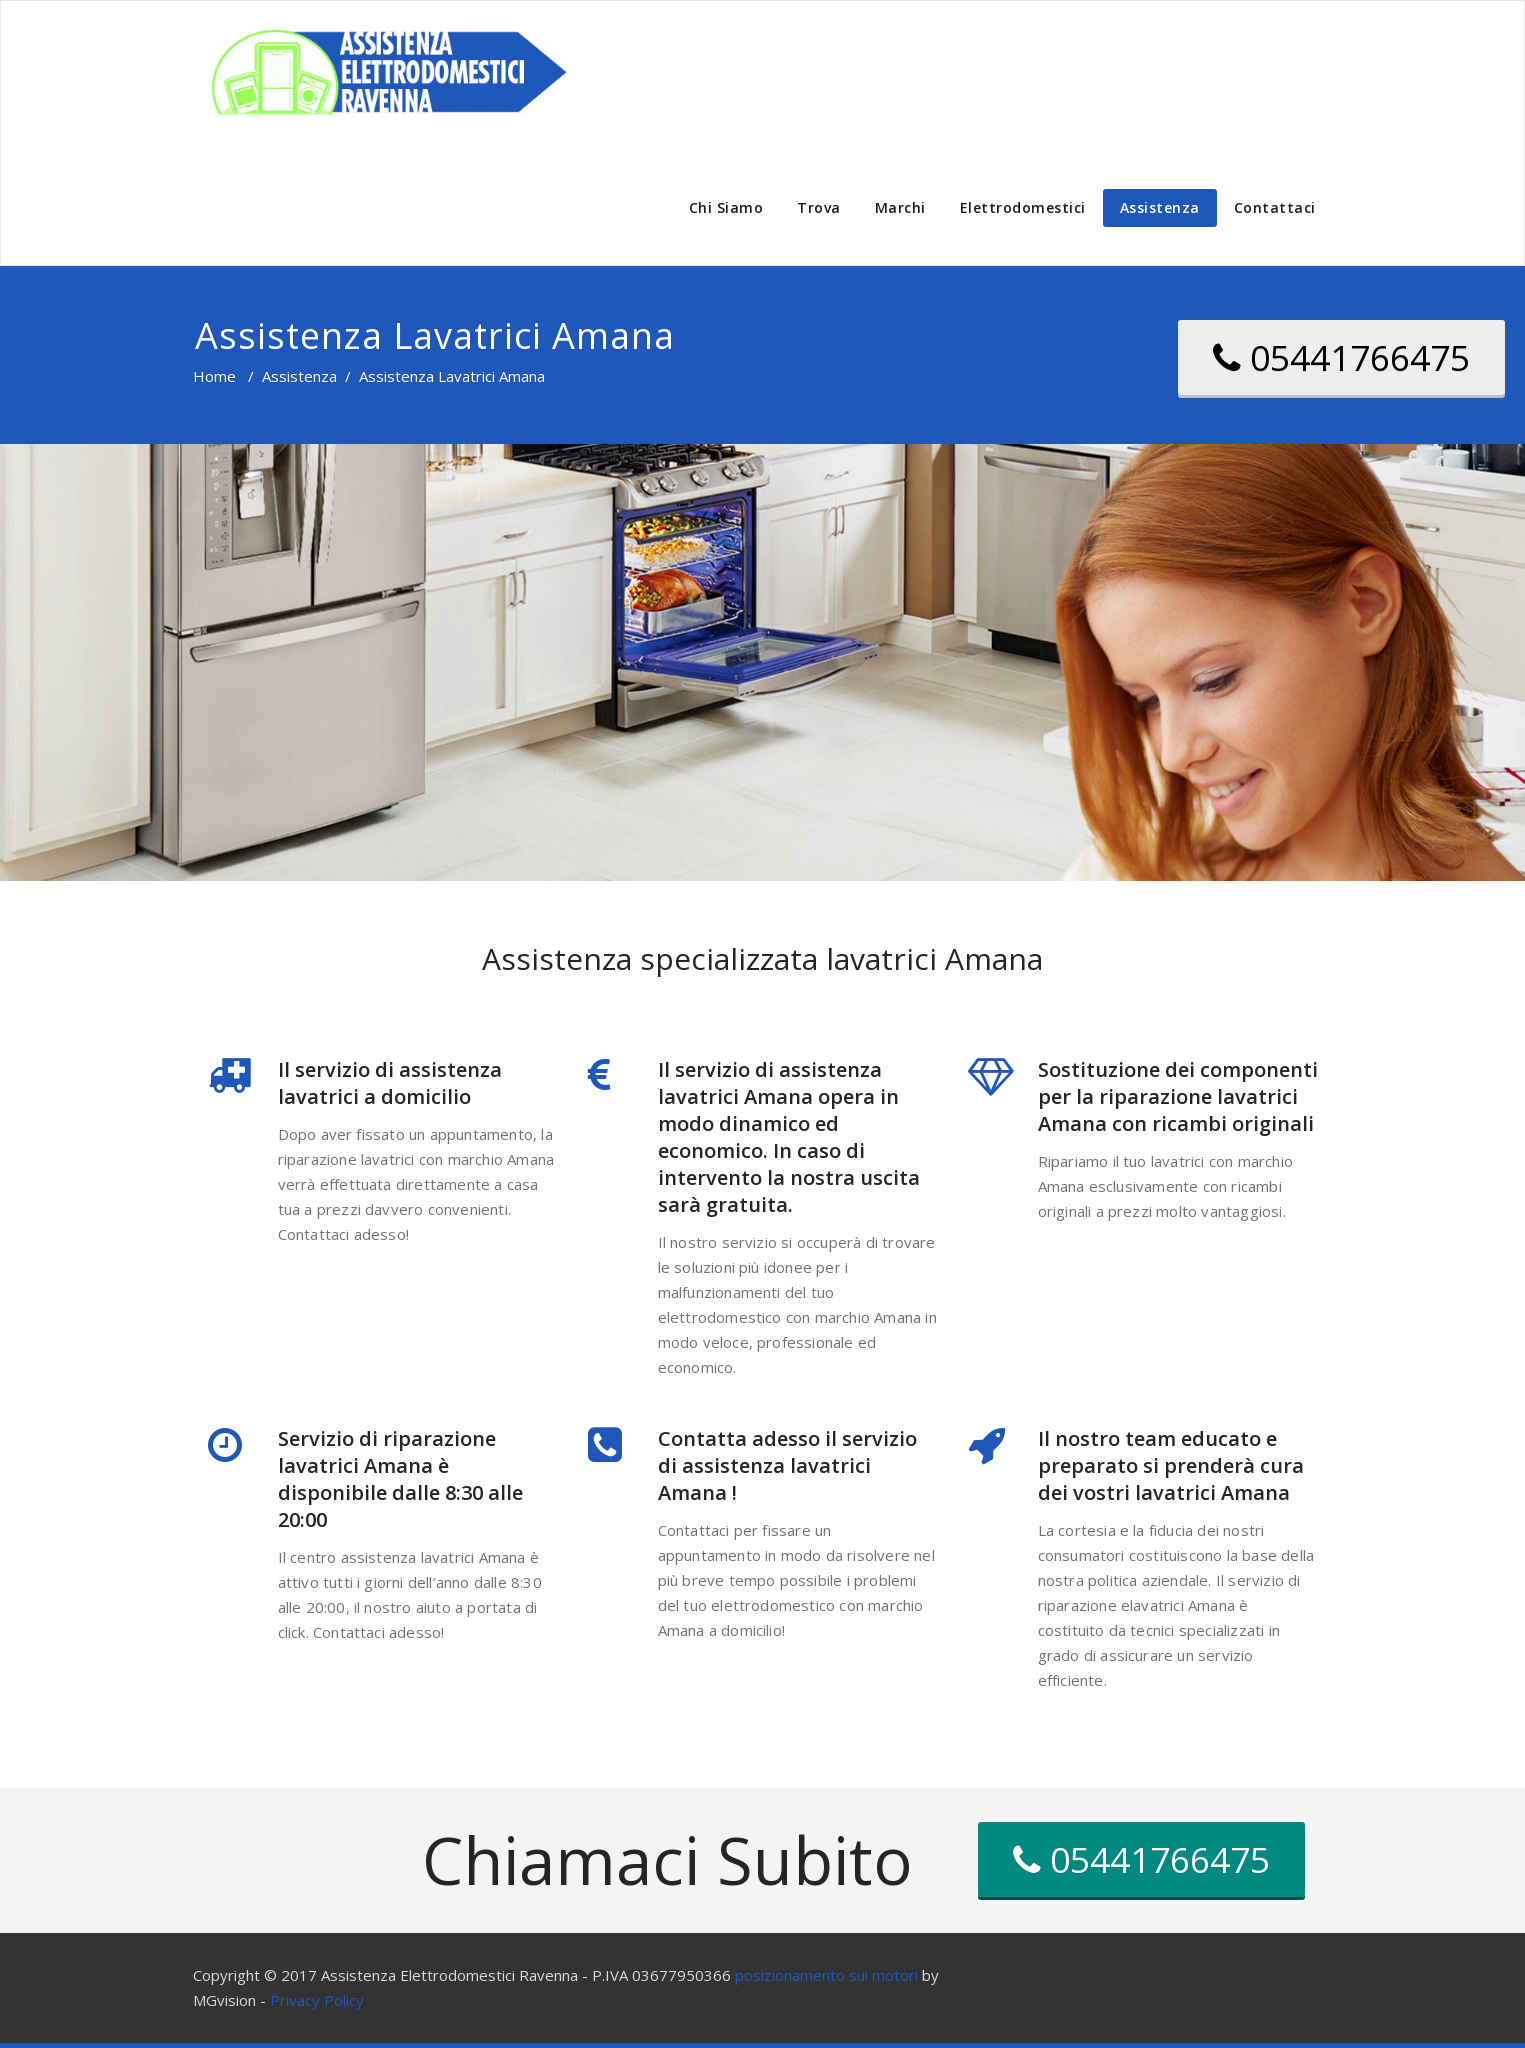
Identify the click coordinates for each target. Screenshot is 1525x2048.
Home (214, 376)
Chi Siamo (726, 207)
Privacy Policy (317, 2000)
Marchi (900, 207)
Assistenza (1160, 207)
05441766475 (1341, 357)
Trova (819, 207)
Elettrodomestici (1023, 207)
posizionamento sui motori (826, 1975)
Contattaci (1275, 207)
